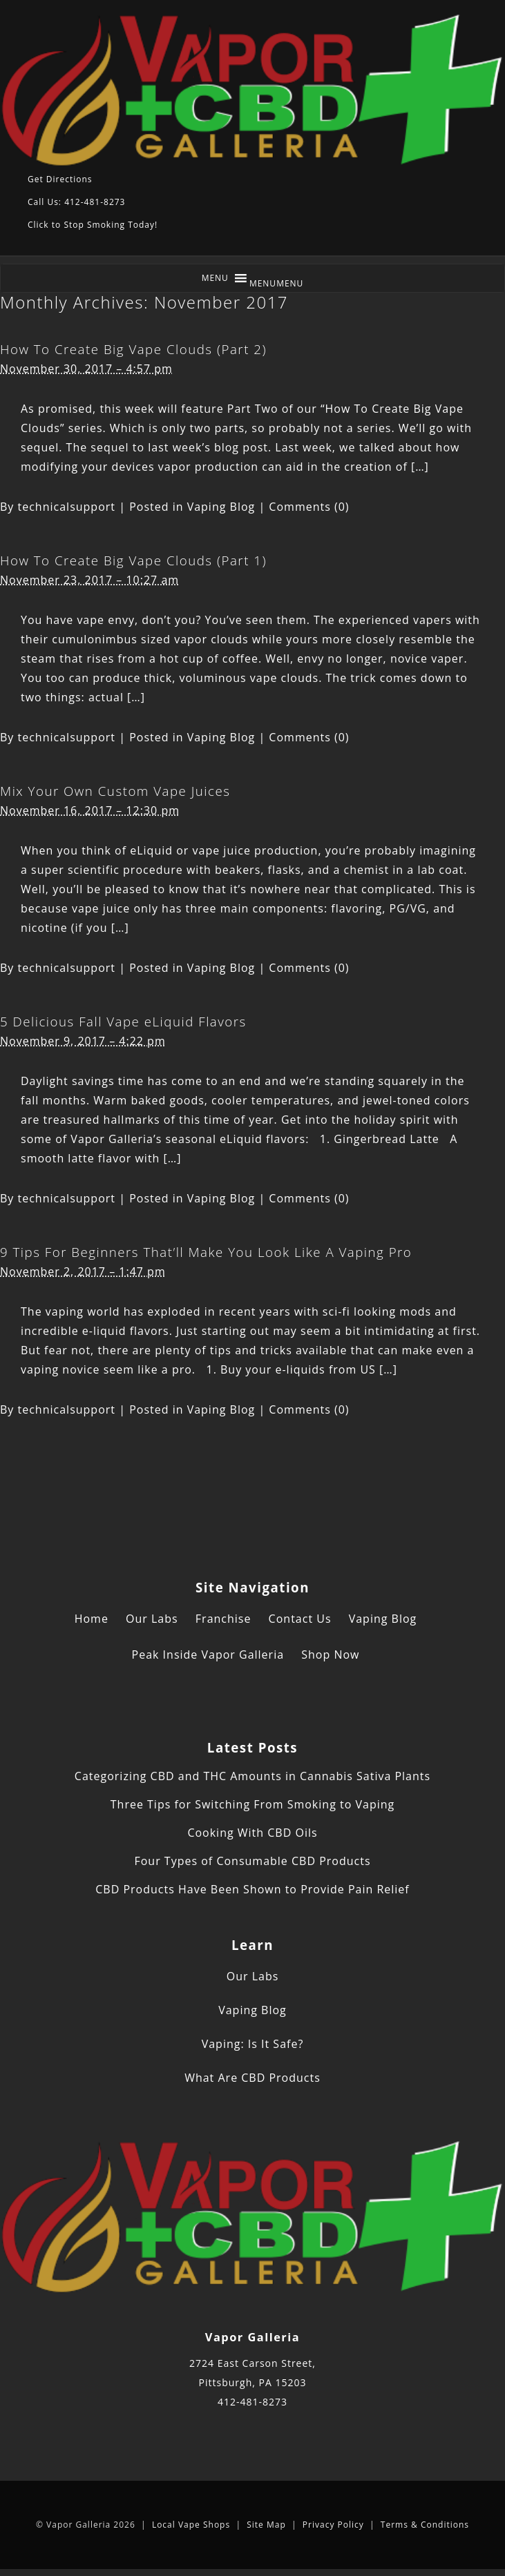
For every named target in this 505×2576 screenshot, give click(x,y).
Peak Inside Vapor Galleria (208, 1654)
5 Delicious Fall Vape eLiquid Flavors (123, 1021)
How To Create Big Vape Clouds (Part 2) (133, 349)
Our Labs (152, 1618)
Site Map (266, 2524)
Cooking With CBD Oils (252, 1832)
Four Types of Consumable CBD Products (252, 1860)
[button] (276, 283)
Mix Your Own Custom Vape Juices (115, 790)
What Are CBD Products (252, 2077)
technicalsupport (67, 506)
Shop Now (330, 1654)
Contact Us (300, 1618)
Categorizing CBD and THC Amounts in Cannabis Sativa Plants (252, 1776)
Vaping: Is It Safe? (253, 2043)
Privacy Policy (333, 2524)
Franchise (223, 1618)
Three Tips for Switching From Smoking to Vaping (252, 1804)
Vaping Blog (221, 506)
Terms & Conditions (425, 2524)
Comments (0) (309, 506)
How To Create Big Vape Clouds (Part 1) (133, 560)
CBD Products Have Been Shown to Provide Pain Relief (252, 1889)
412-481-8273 (252, 2401)
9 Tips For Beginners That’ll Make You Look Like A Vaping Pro (206, 1251)
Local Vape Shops (191, 2524)
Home (91, 1618)
